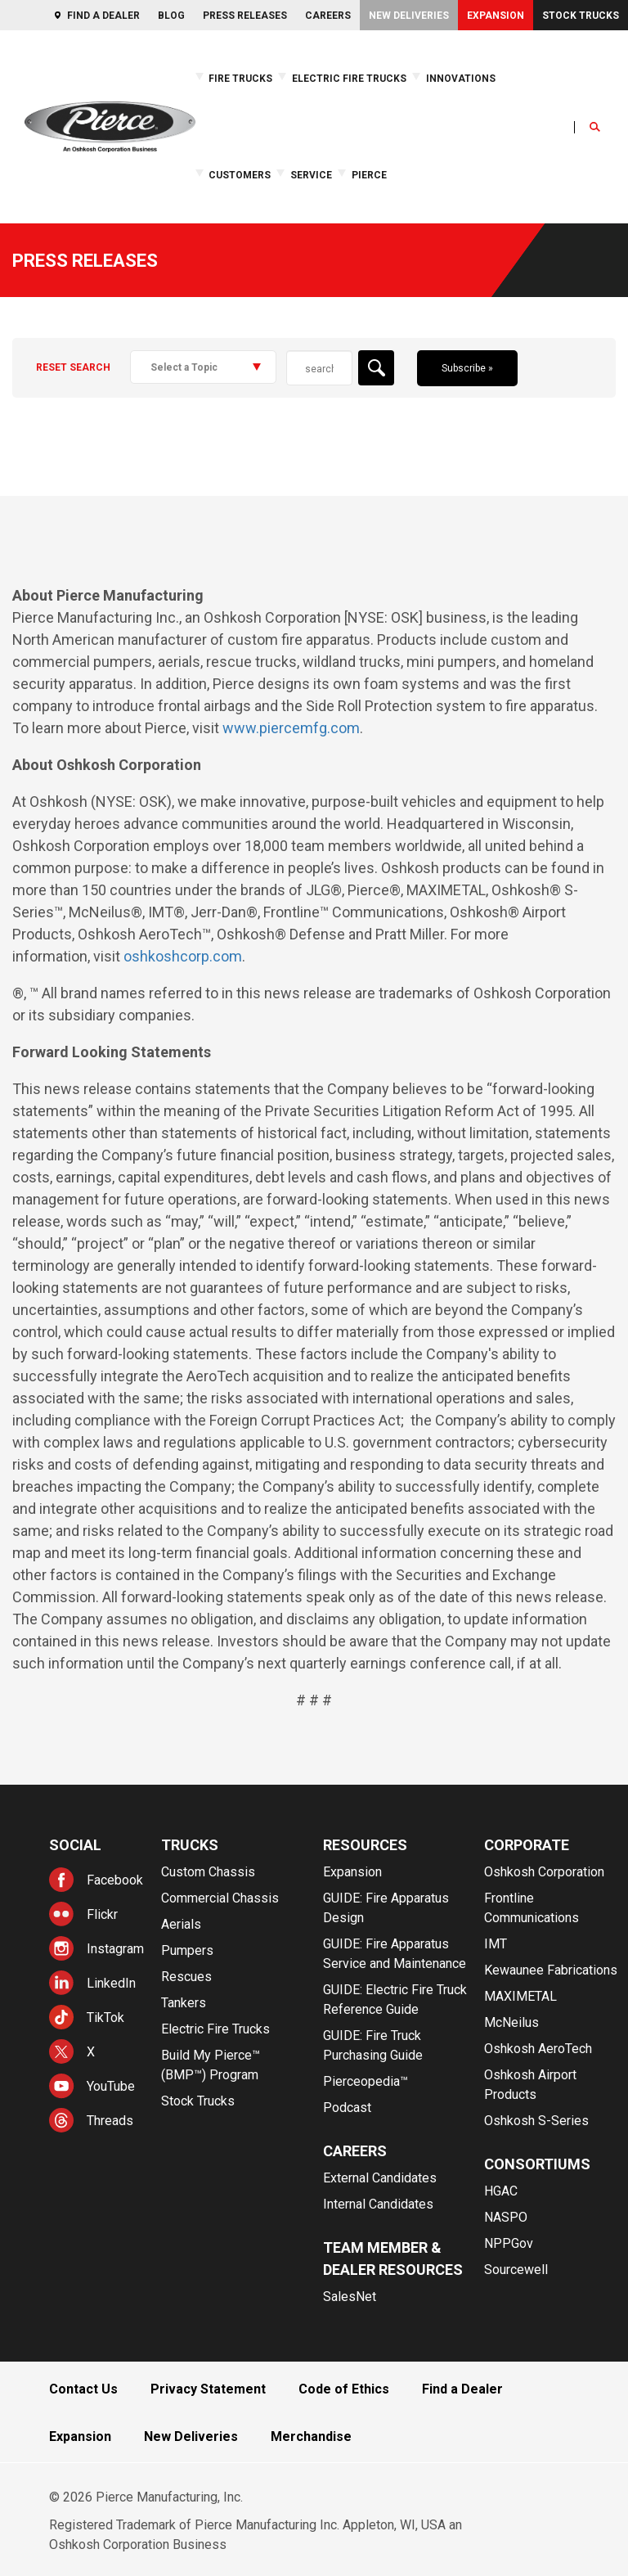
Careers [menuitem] (328, 15)
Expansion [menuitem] (495, 15)
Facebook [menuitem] (115, 1880)
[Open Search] (595, 127)
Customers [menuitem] (240, 175)
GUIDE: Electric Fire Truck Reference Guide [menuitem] (395, 1999)
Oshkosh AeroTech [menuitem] (538, 2048)
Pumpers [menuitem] (187, 1950)
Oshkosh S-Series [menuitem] (536, 2120)
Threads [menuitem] (110, 2120)
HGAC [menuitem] (501, 2191)
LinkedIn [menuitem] (111, 1983)
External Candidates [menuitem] (380, 2178)
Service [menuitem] (311, 175)
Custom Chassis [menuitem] (208, 1872)
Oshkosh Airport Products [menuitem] (530, 2084)
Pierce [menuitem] (369, 175)
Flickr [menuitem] (102, 1914)
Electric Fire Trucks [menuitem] (349, 78)
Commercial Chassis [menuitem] (220, 1898)
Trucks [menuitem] (189, 1844)
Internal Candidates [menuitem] (378, 2204)
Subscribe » (467, 368)
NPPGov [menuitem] (508, 2243)
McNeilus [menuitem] (511, 2022)
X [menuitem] (91, 2052)
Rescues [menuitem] (186, 1976)
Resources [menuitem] (365, 1844)
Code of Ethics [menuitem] (343, 2389)
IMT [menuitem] (495, 1944)
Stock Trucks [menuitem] (580, 15)
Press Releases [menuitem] (245, 15)
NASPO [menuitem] (505, 2217)
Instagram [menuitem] (115, 1949)
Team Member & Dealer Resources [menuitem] (393, 2258)
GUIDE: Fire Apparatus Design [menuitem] (386, 1907)
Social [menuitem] (75, 1844)
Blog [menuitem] (171, 15)
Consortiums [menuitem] (537, 2164)
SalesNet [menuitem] (349, 2296)
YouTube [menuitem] (111, 2086)
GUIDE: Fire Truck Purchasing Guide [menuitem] (373, 2045)
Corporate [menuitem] (526, 1844)
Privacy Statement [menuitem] (208, 2389)
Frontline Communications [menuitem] (531, 1907)
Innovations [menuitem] (461, 78)
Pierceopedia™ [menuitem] (365, 2081)
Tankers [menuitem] (183, 2003)
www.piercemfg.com (291, 727)
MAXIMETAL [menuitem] (520, 1996)
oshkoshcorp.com (182, 956)
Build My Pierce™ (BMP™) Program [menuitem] (210, 2065)
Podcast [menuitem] (347, 2107)
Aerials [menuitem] (181, 1924)
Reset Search (73, 367)
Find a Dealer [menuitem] (103, 15)
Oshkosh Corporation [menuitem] (544, 1872)
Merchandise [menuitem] (311, 2436)
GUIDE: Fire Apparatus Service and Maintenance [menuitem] (394, 1953)
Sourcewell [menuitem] (516, 2269)
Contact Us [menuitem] (83, 2389)
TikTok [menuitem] (105, 2017)
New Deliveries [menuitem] (409, 15)
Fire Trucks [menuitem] (240, 78)
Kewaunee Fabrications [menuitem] (550, 1970)
